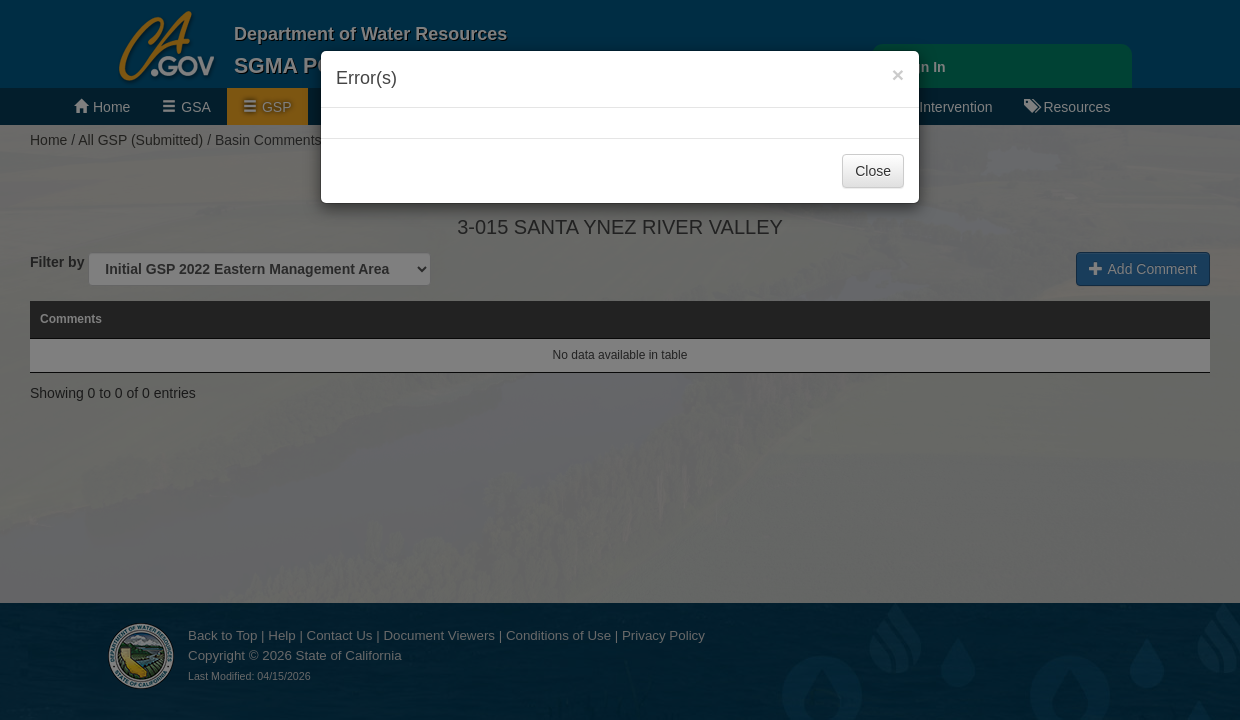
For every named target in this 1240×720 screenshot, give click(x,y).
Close (873, 171)
